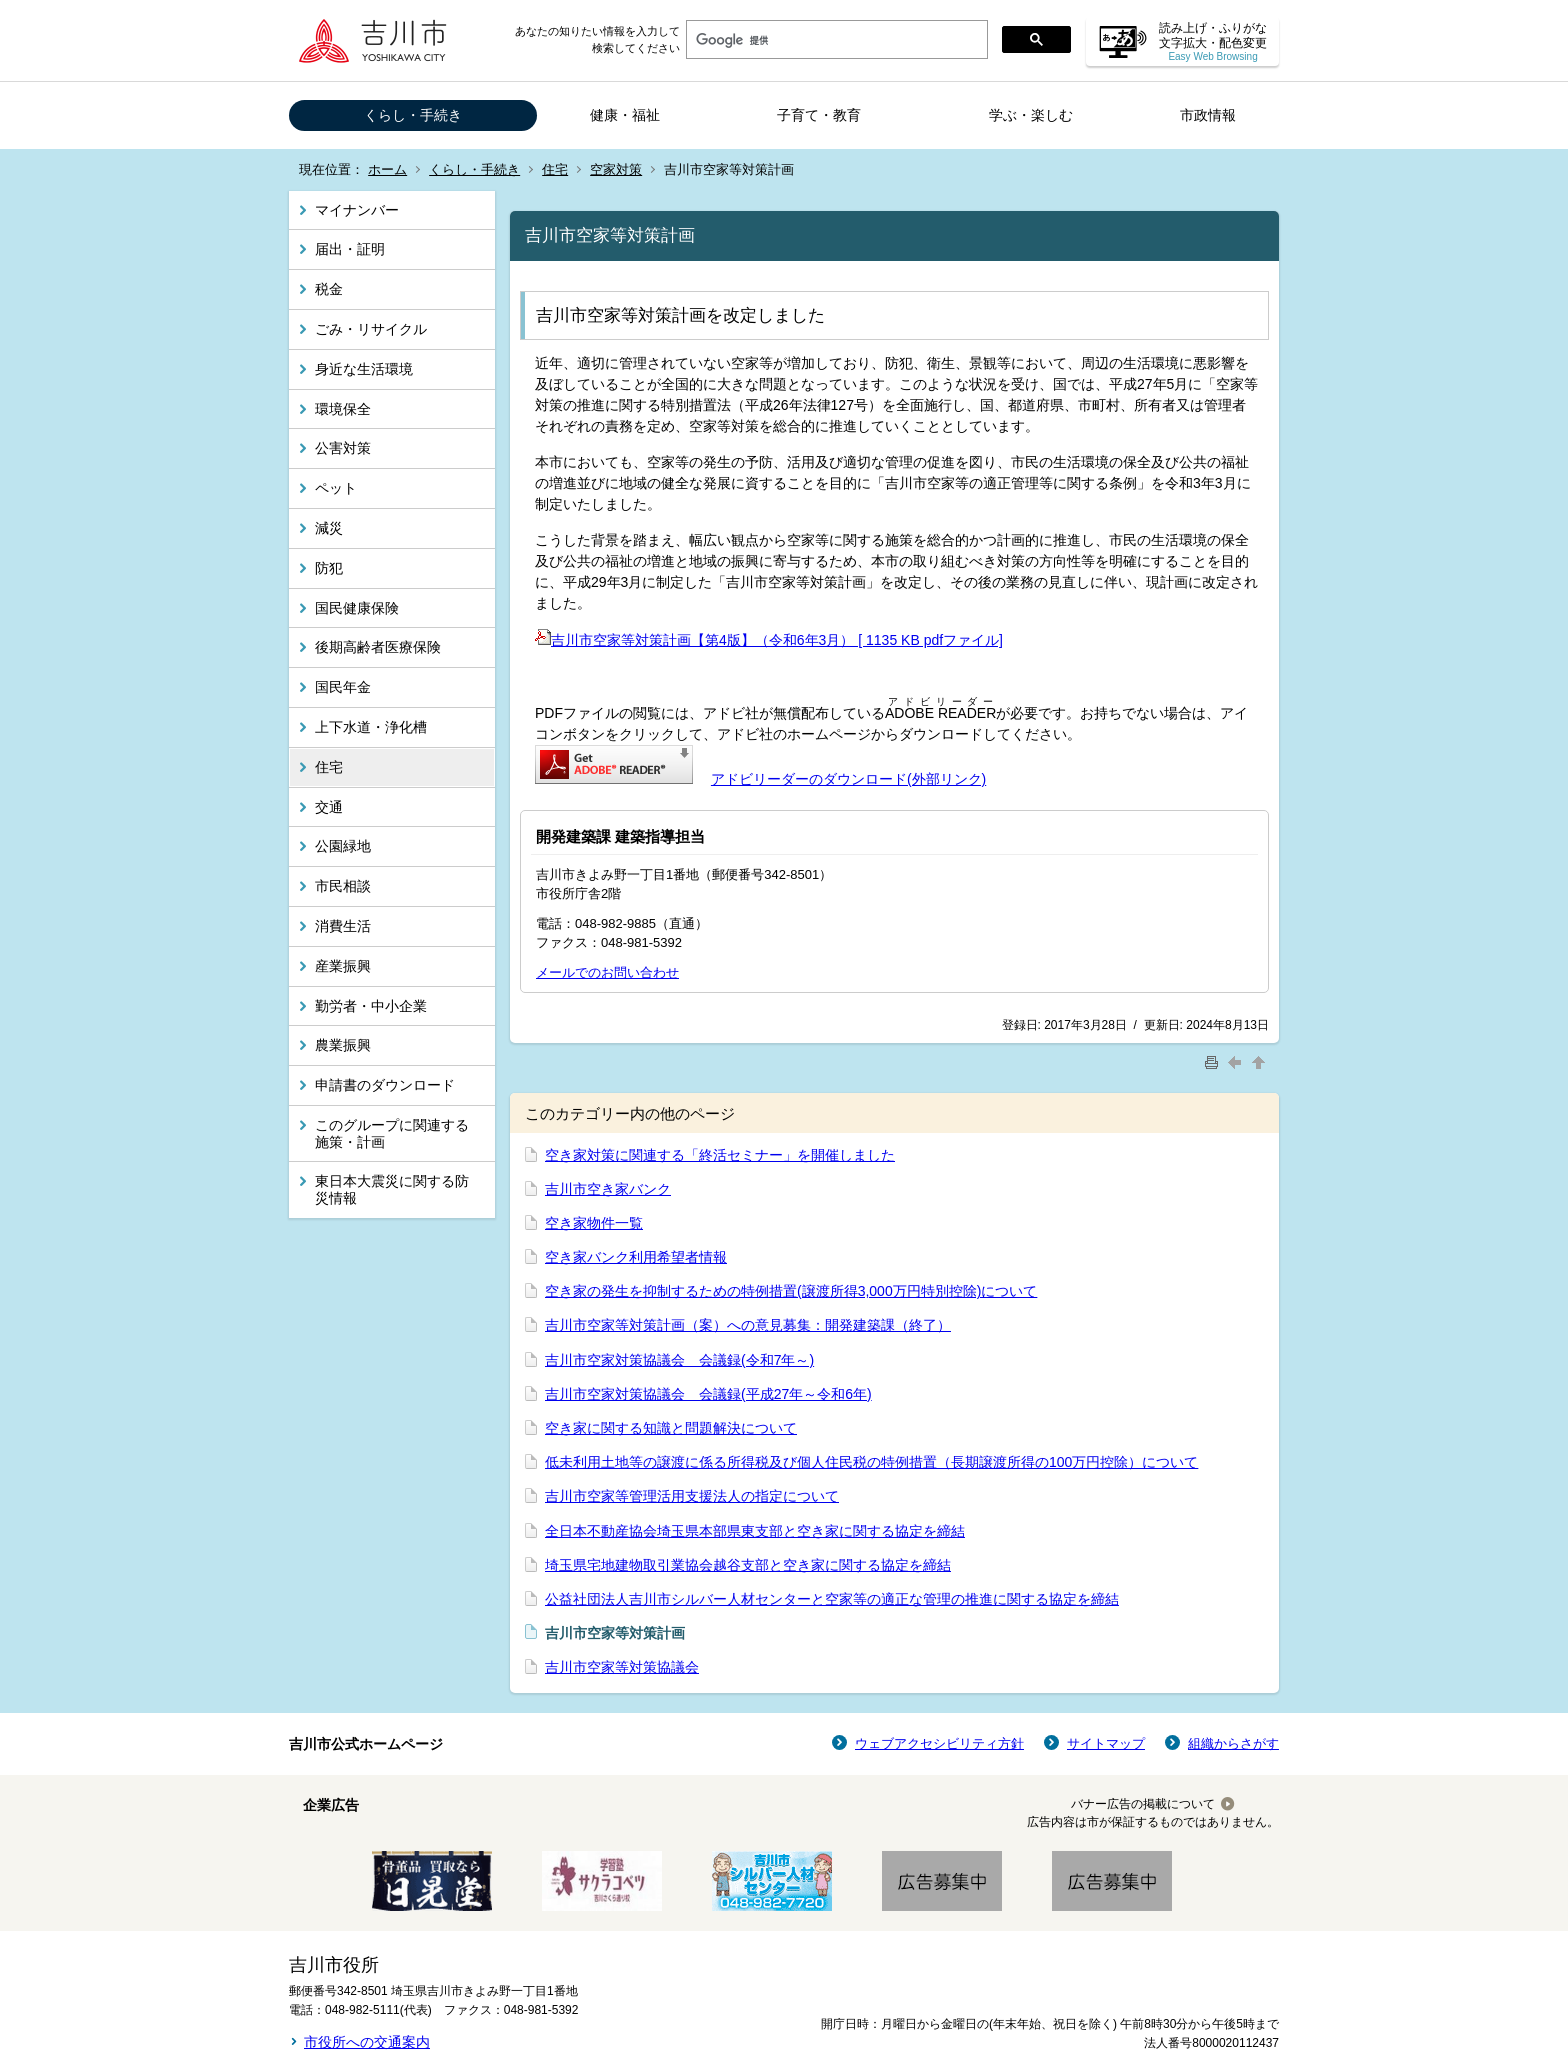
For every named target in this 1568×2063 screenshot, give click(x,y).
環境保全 (343, 409)
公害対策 (343, 448)
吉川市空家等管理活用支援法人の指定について (692, 1496)
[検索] (835, 40)
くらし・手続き (413, 115)
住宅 (555, 169)
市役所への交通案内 (367, 2042)
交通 (329, 807)
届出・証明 (350, 249)
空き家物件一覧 (594, 1223)
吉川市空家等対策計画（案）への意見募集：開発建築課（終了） (748, 1325)
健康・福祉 (625, 115)
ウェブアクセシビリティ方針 (939, 1743)
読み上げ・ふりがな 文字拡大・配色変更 (1213, 41)
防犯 (329, 568)
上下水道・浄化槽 (371, 727)
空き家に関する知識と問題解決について (671, 1428)
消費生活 (343, 926)
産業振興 (343, 966)
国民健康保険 (357, 608)
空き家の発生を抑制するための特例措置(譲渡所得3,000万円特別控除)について (791, 1291)
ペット (336, 488)
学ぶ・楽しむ (1031, 115)
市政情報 (1208, 115)
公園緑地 (343, 846)
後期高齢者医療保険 (378, 647)
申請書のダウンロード (385, 1085)
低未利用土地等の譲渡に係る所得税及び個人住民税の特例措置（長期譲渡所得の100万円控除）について (871, 1462)
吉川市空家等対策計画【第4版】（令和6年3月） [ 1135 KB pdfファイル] (769, 640)
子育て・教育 (819, 115)
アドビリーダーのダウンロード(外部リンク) (848, 779)
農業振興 (343, 1045)
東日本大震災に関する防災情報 (392, 1189)
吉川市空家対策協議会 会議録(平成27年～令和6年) (708, 1394)
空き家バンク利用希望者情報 (636, 1257)
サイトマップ (1106, 1743)
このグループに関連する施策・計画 (392, 1133)
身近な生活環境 (364, 369)
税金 (329, 289)
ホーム (387, 169)
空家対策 (616, 169)
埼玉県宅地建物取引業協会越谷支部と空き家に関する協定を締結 (748, 1565)
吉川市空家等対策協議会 (622, 1667)
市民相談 (343, 886)
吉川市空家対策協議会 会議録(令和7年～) (679, 1360)
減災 (329, 528)
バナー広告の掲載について (1143, 1804)
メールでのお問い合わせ (607, 972)
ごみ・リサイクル (371, 329)
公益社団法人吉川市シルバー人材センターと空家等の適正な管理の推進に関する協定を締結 (832, 1599)
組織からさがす (1233, 1743)
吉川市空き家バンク (608, 1189)
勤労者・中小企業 (371, 1006)
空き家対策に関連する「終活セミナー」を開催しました (720, 1155)
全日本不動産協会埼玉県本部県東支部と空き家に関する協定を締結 (755, 1531)
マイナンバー (357, 210)
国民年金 (343, 687)
